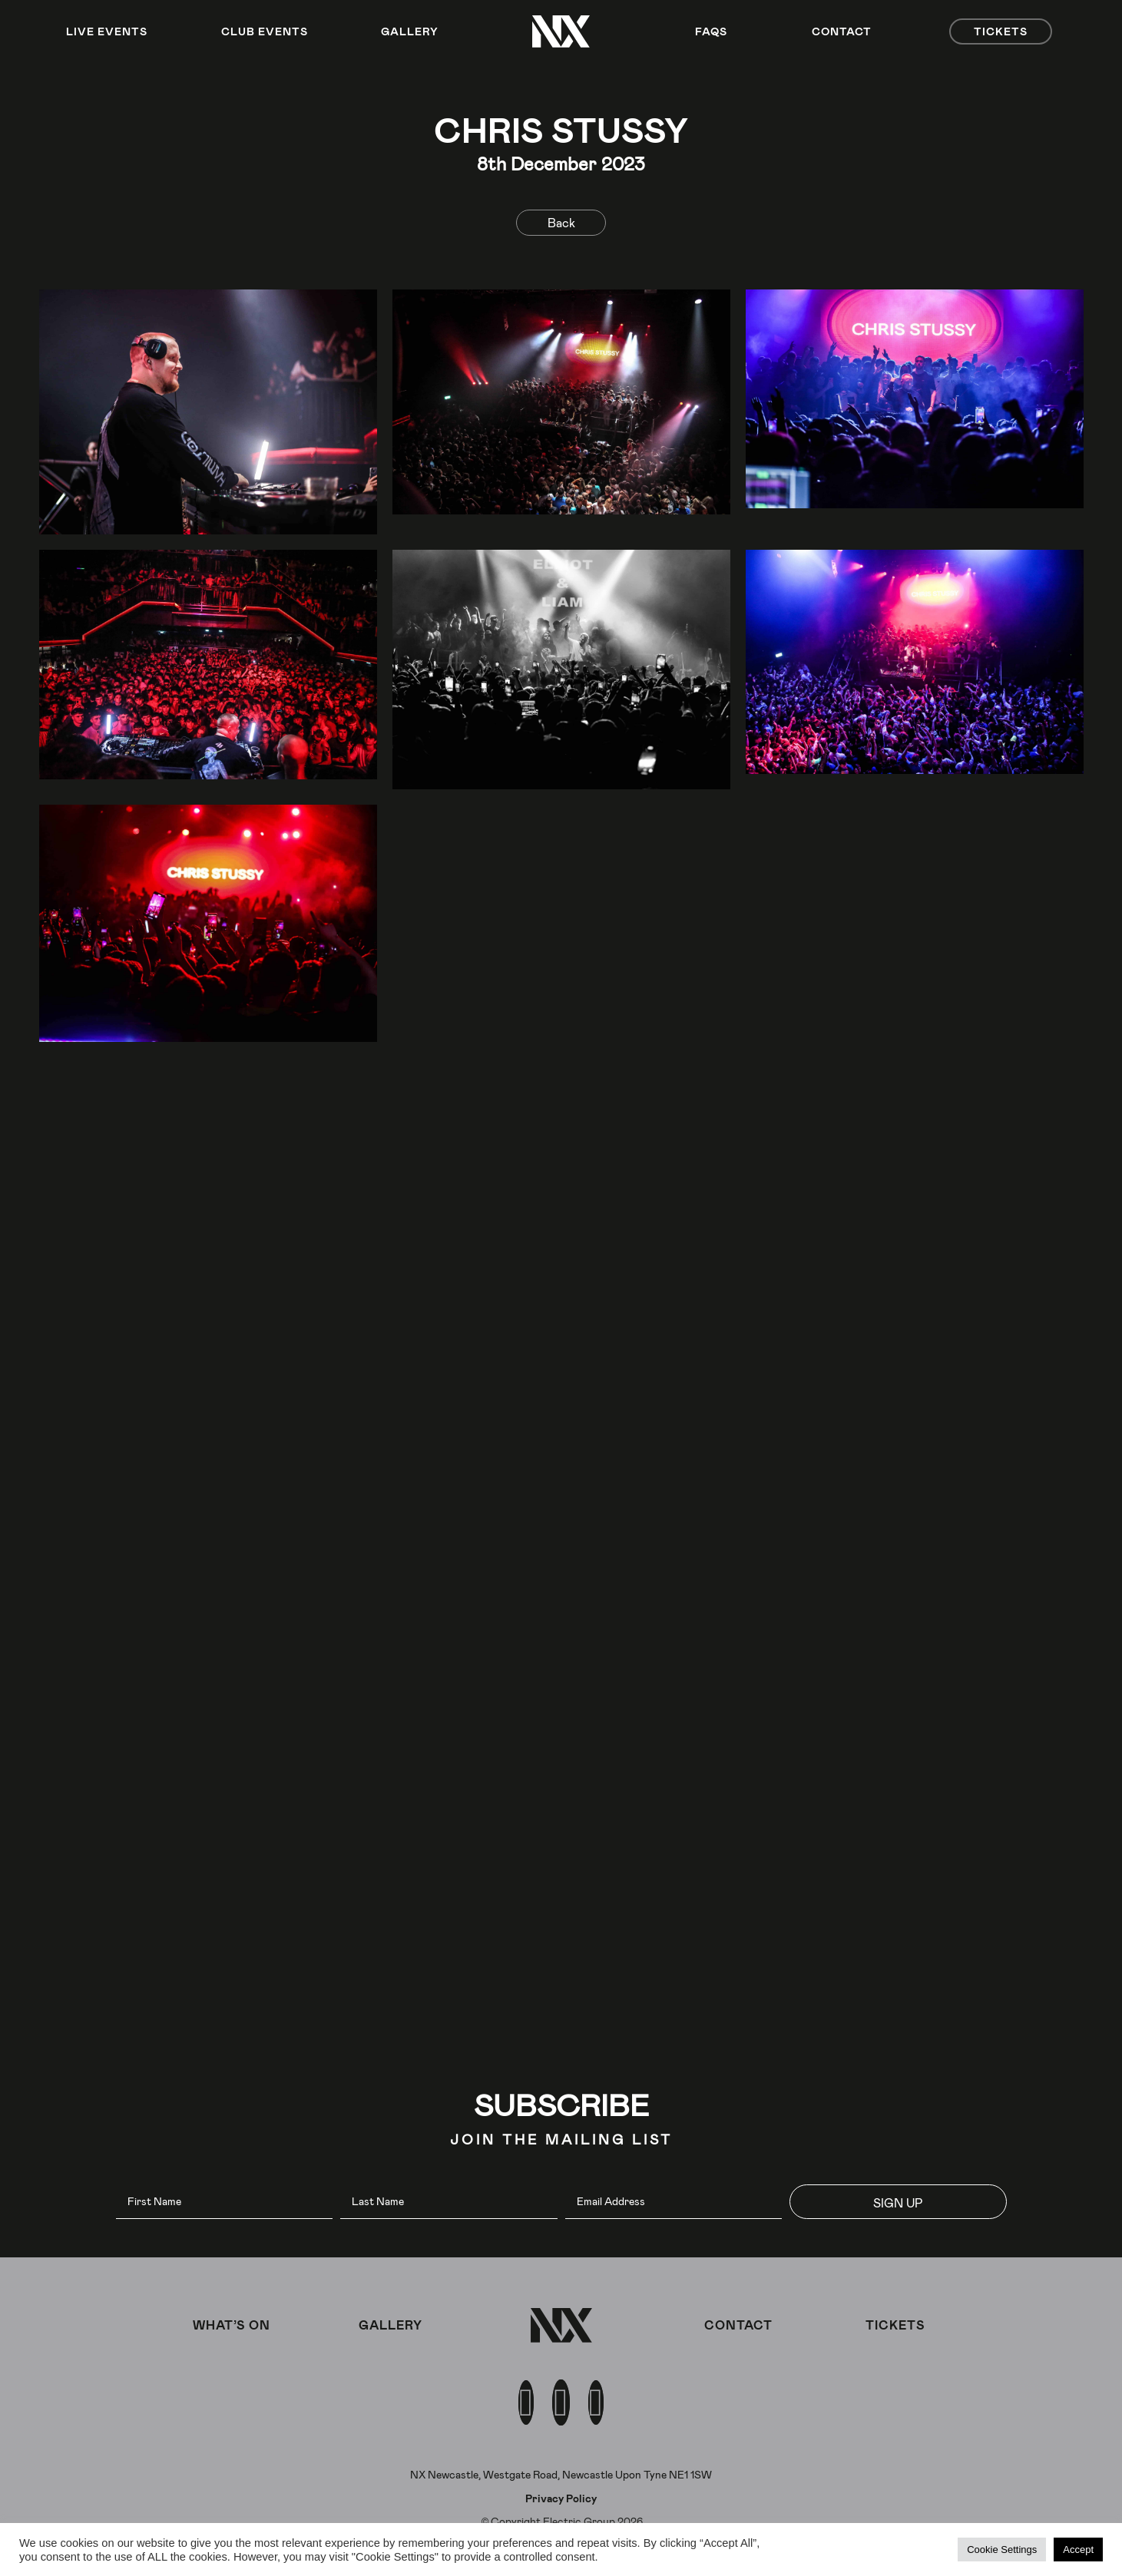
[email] (674, 2201)
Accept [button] (1078, 2549)
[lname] (449, 2201)
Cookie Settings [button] (1002, 2549)
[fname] (224, 2201)
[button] (898, 2201)
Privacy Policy (561, 2498)
